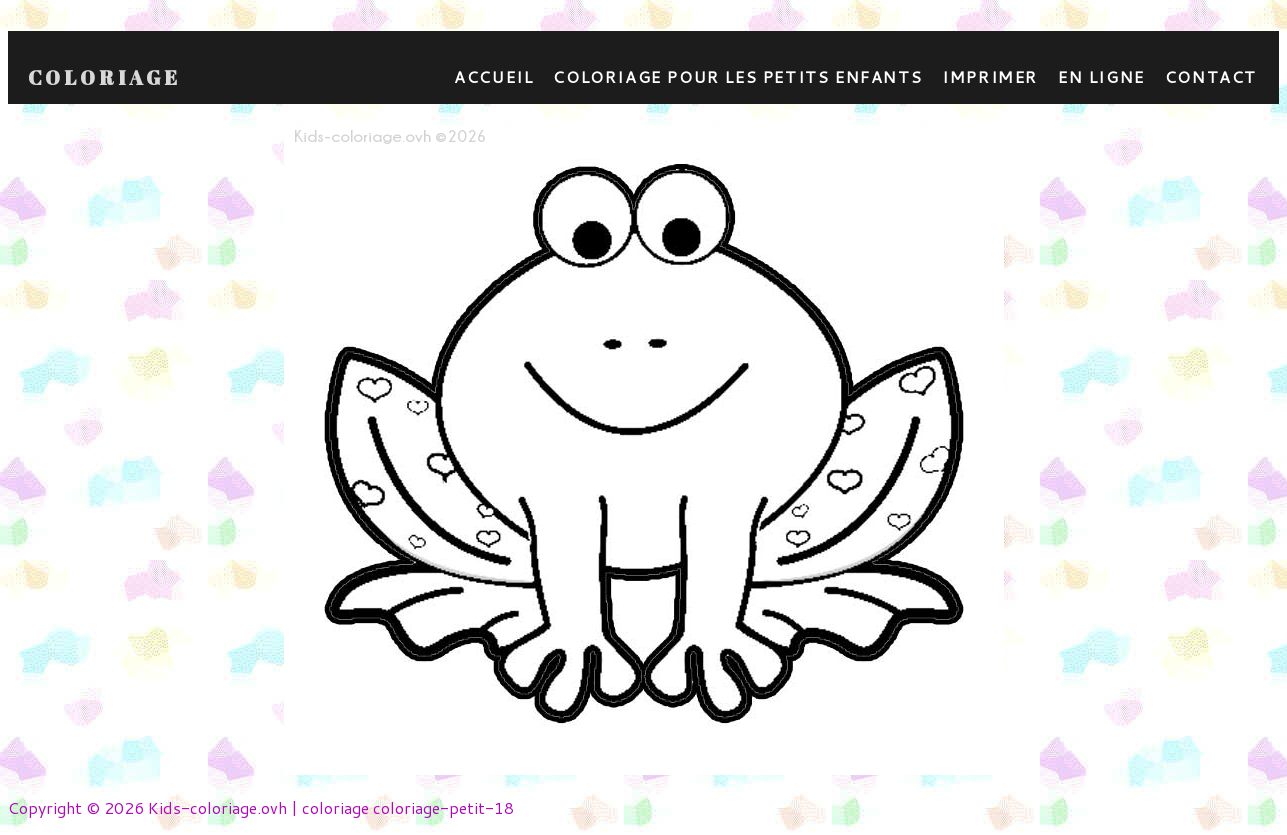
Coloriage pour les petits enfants (737, 76)
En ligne (1101, 76)
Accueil (493, 76)
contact (1211, 76)
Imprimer (990, 76)
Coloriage (104, 78)
